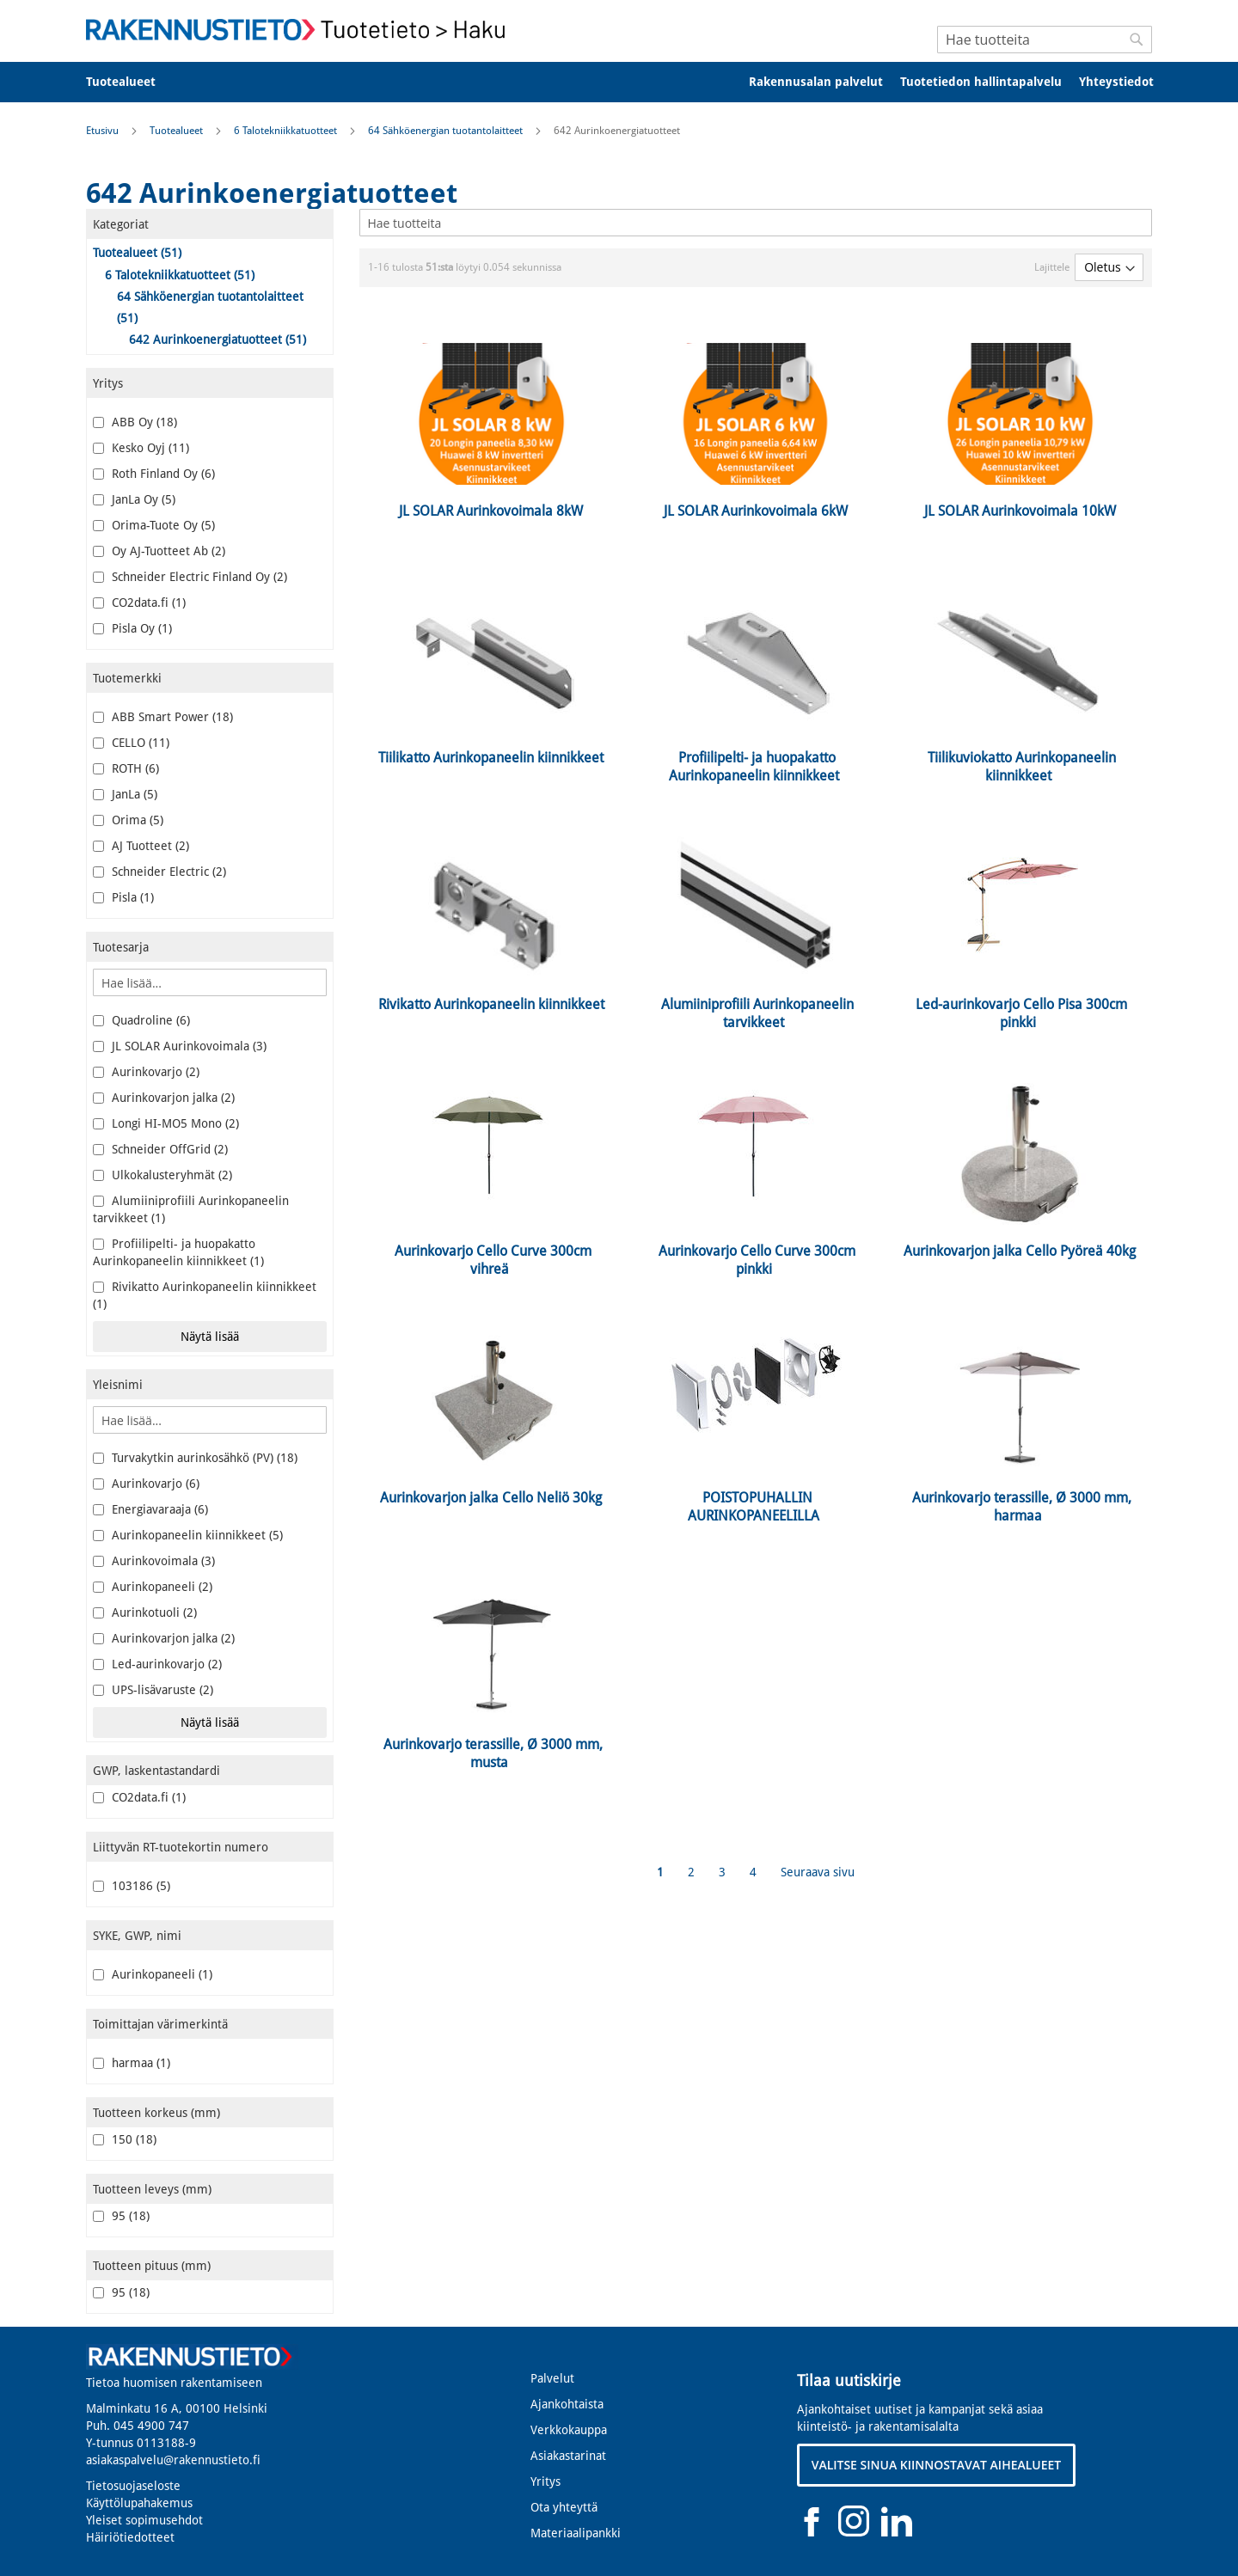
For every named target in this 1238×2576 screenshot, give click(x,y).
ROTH (126, 768)
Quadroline (141, 1020)
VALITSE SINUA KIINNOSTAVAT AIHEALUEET (937, 2465)
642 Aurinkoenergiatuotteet (217, 339)
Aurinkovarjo (146, 1072)
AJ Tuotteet (141, 846)
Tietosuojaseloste (133, 2486)
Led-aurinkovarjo (157, 1664)
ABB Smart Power (163, 717)
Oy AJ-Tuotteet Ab (159, 551)
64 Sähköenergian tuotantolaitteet (446, 131)
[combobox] (1044, 39)
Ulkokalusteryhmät (162, 1175)
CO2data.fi (139, 602)
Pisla (123, 897)
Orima (128, 820)
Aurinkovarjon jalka (164, 1097)
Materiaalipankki (575, 2533)
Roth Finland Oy (154, 473)
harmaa (131, 2063)
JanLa (125, 794)
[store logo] (301, 29)
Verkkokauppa (568, 2430)
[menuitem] (132, 82)
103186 (131, 1886)
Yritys (545, 2481)
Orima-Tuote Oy (154, 525)
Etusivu (103, 131)
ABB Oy (135, 422)
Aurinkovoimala (154, 1561)
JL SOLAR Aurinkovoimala (180, 1046)
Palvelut (552, 2378)
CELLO (131, 743)
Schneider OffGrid (160, 1149)
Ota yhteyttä (564, 2507)
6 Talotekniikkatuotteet (287, 131)
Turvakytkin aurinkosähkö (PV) (195, 1458)
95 (121, 2216)
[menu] (619, 82)
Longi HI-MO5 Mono (166, 1123)
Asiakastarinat (568, 2456)
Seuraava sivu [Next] (818, 1872)
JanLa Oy (134, 499)
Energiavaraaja (150, 1509)
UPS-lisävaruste (153, 1690)
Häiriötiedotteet (130, 2537)
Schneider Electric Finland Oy (190, 577)
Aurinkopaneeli (152, 1587)
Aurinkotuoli (145, 1612)
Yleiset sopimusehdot (144, 2520)
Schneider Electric (159, 871)
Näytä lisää (210, 1336)
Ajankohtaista (567, 2404)
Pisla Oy (132, 628)
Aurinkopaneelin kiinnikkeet (188, 1535)
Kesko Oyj (141, 448)
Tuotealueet (177, 131)
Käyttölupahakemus (139, 2503)
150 (124, 2139)
